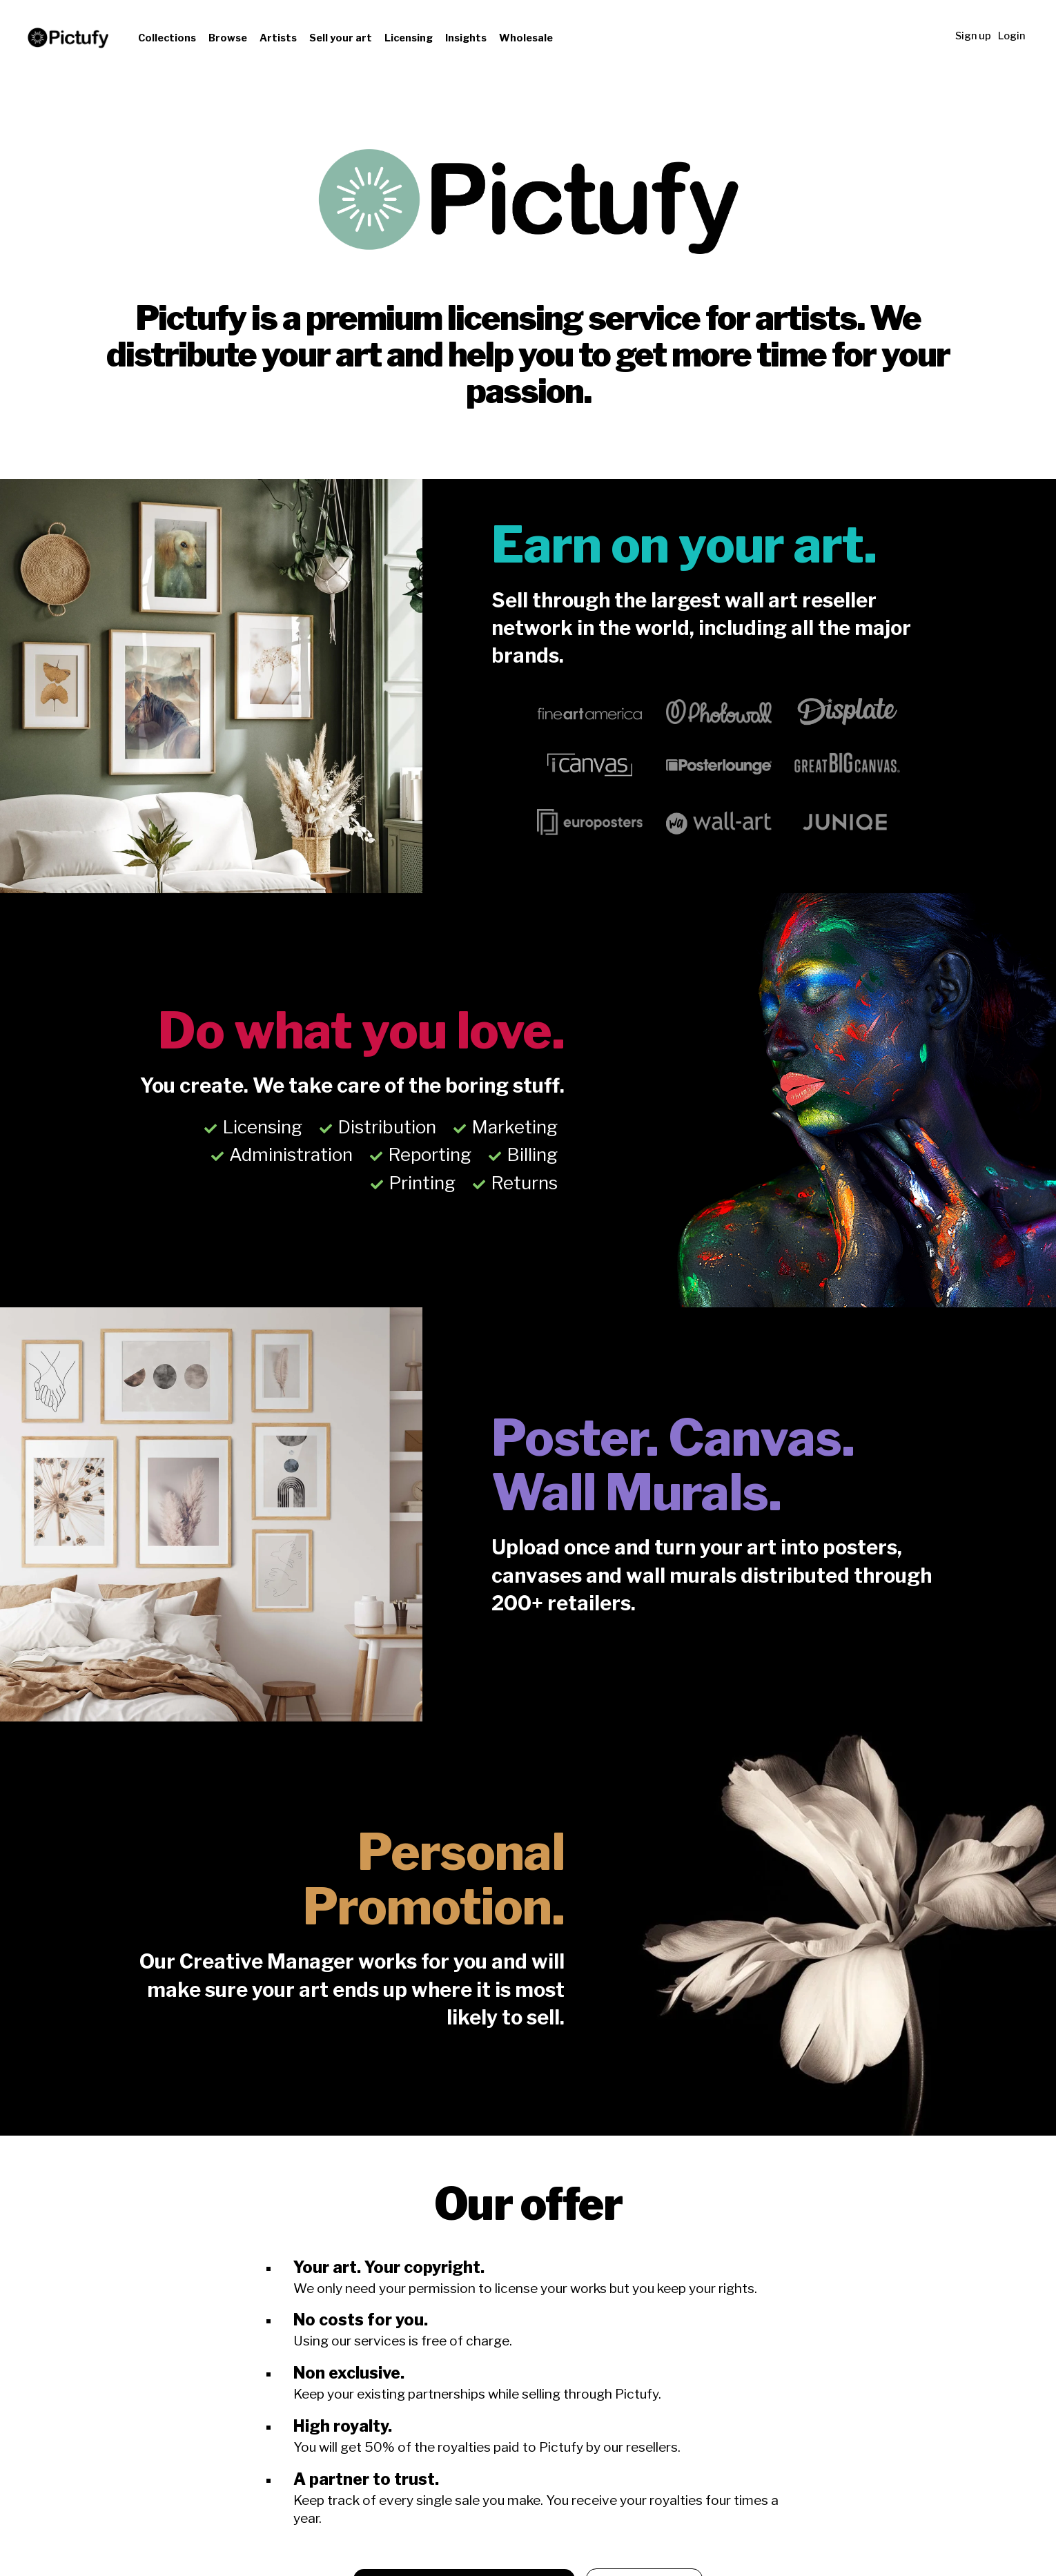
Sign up (973, 36)
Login (1011, 36)
